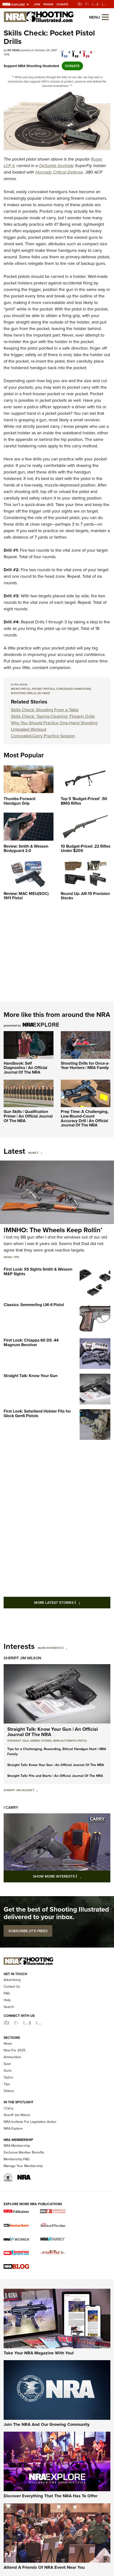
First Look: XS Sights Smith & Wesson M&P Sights (38, 1271)
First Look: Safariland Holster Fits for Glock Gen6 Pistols (37, 1413)
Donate (62, 4)
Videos (9, 2110)
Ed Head (44, 693)
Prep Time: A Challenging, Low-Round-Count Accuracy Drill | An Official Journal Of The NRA (84, 1118)
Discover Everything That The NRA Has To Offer (51, 2516)
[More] (39, 1153)
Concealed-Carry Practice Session (43, 736)
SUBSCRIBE (27, 1931)
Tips (6, 54)
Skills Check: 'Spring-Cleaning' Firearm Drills (53, 716)
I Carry (11, 1807)
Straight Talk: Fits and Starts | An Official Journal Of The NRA (55, 1775)
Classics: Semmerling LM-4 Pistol (34, 1305)
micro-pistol (20, 689)
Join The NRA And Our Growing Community (47, 2444)
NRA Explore (13, 2148)
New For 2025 (14, 2070)
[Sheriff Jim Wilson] (35, 1790)
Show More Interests (71, 1876)
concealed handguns (73, 689)
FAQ (7, 2013)
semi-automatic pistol (70, 1740)
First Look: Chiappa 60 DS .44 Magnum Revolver (31, 1342)
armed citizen (41, 1740)
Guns (8, 2090)
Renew (48, 4)
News (8, 1257)
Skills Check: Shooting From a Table (45, 710)
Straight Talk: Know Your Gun (31, 1376)
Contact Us (12, 2006)
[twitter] (76, 51)
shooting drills (23, 693)
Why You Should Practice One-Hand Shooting (54, 723)
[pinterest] (87, 51)
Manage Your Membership (23, 2186)
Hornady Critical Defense (59, 172)
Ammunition (12, 2077)
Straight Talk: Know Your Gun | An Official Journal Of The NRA (52, 1731)
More (32, 1153)
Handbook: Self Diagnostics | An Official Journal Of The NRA (25, 1067)
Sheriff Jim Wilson (22, 1658)
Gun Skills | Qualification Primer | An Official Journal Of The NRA (28, 1116)
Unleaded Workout (28, 729)
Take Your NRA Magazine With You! (39, 2373)
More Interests (50, 1648)
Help (7, 2020)
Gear (7, 2083)
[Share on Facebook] (66, 51)
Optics (8, 2097)
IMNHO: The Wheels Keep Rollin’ (53, 1230)
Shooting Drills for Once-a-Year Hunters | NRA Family (85, 1065)
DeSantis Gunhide (56, 165)
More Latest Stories (72, 1602)
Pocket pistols (43, 689)
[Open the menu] (105, 16)
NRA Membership (17, 2165)
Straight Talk (18, 1740)
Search (9, 2026)
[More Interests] (64, 1648)
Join (37, 4)
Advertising (12, 1999)
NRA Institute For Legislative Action (30, 2141)
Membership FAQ (17, 2179)
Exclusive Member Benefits (24, 2172)
